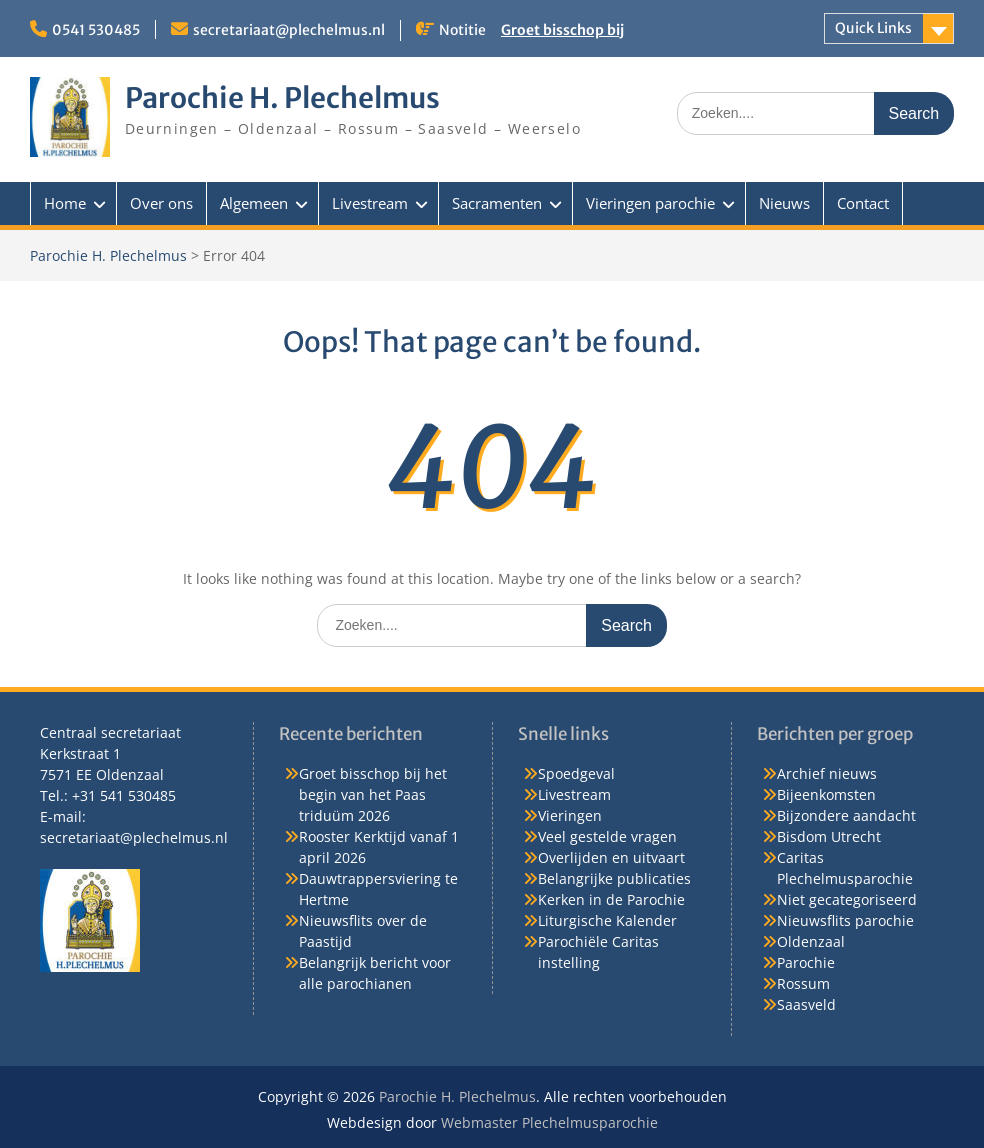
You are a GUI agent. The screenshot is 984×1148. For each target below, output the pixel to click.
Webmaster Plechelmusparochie (549, 1122)
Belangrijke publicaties (614, 878)
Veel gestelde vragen (607, 836)
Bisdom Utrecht (829, 836)
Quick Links (873, 28)
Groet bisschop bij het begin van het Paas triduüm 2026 (373, 794)
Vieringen (570, 815)
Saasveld (806, 1004)
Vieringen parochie (650, 203)
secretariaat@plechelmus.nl (289, 30)
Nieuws (784, 203)
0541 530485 (96, 30)
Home (65, 203)
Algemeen (254, 203)
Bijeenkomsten (826, 794)
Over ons (161, 203)
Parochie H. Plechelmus (282, 98)
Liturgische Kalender (607, 920)
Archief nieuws (827, 773)
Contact (863, 203)
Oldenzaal (811, 941)
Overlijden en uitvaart (611, 857)
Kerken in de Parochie (611, 899)
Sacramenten (497, 203)
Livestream (370, 203)
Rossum (803, 983)
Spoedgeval (576, 773)
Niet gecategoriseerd (847, 899)
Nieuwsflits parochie (845, 920)
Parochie (806, 962)
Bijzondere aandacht (846, 815)
